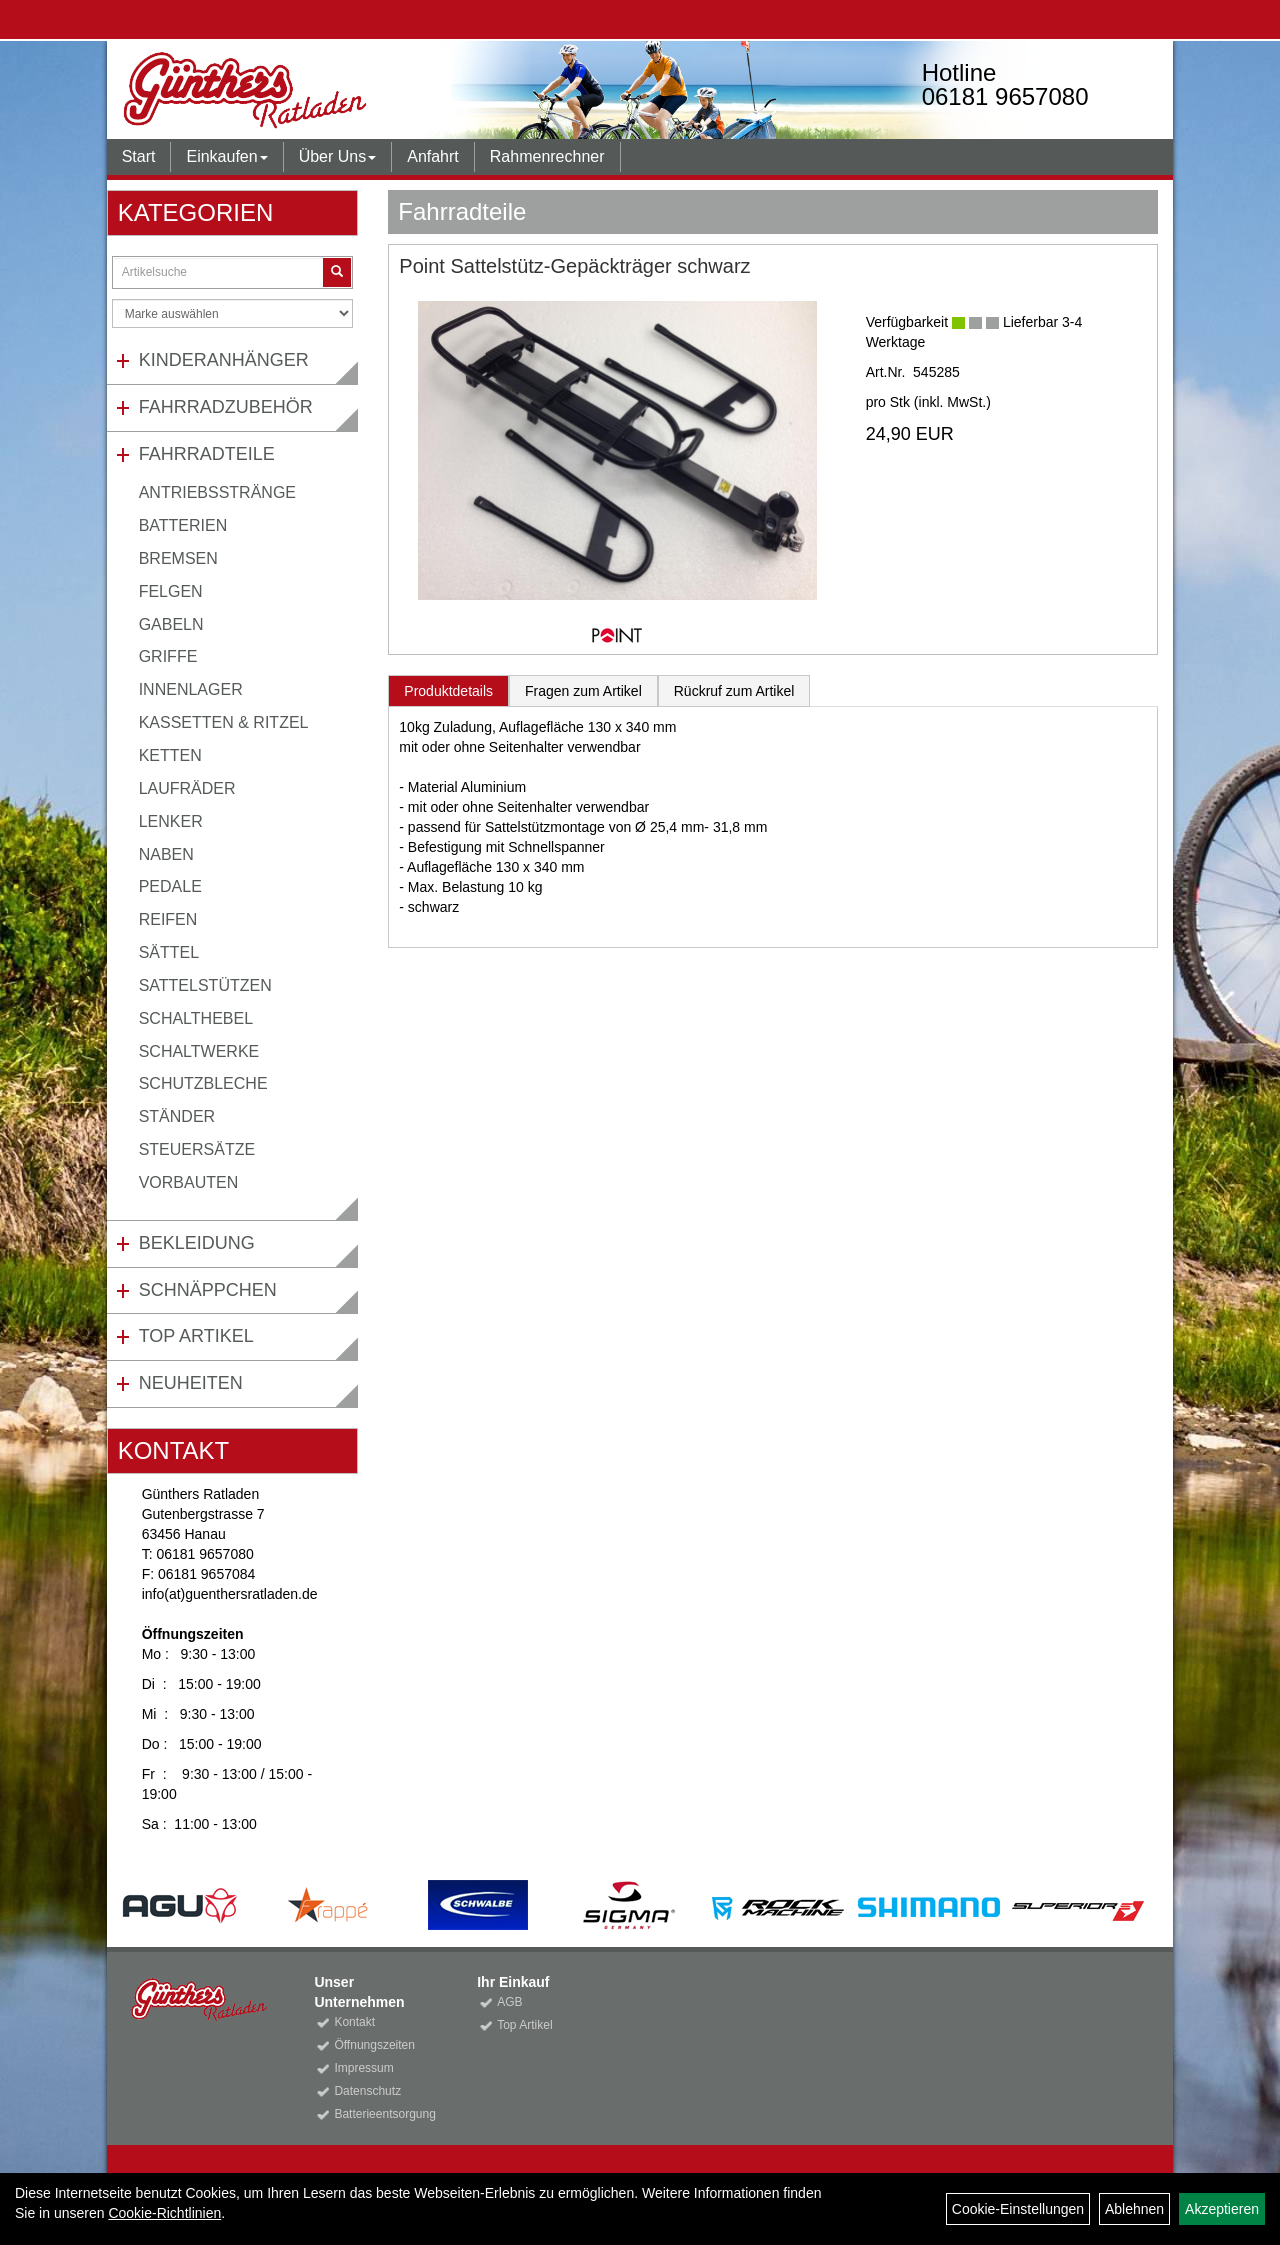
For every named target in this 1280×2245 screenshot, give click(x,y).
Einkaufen (226, 156)
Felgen (171, 591)
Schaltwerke (199, 1051)
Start (139, 156)
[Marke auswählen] (233, 313)
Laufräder (187, 788)
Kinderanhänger (224, 360)
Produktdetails (448, 691)
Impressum (363, 2068)
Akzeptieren (1222, 2209)
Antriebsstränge (217, 492)
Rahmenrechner (547, 156)
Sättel (169, 952)
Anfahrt (433, 156)
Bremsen (178, 558)
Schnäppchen (208, 1290)
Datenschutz (367, 2091)
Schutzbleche (203, 1083)
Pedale (170, 886)
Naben (166, 854)
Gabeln (171, 624)
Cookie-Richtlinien (164, 2213)
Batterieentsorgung (383, 2114)
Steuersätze (197, 1149)
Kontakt (354, 2022)
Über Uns (338, 156)
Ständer (177, 1116)
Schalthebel (196, 1018)
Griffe (168, 656)
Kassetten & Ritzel (224, 722)
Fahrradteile (207, 454)
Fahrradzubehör (226, 407)
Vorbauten (189, 1182)
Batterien (183, 525)
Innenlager (191, 689)
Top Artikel (196, 1336)
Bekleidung (197, 1243)
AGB (509, 2002)
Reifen (168, 919)
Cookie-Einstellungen (1018, 2209)
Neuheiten (191, 1383)
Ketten (170, 755)
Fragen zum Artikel (583, 691)
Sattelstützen (205, 985)
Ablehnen (1134, 2209)
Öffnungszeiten (374, 2045)
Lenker (171, 821)
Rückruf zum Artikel (734, 691)
